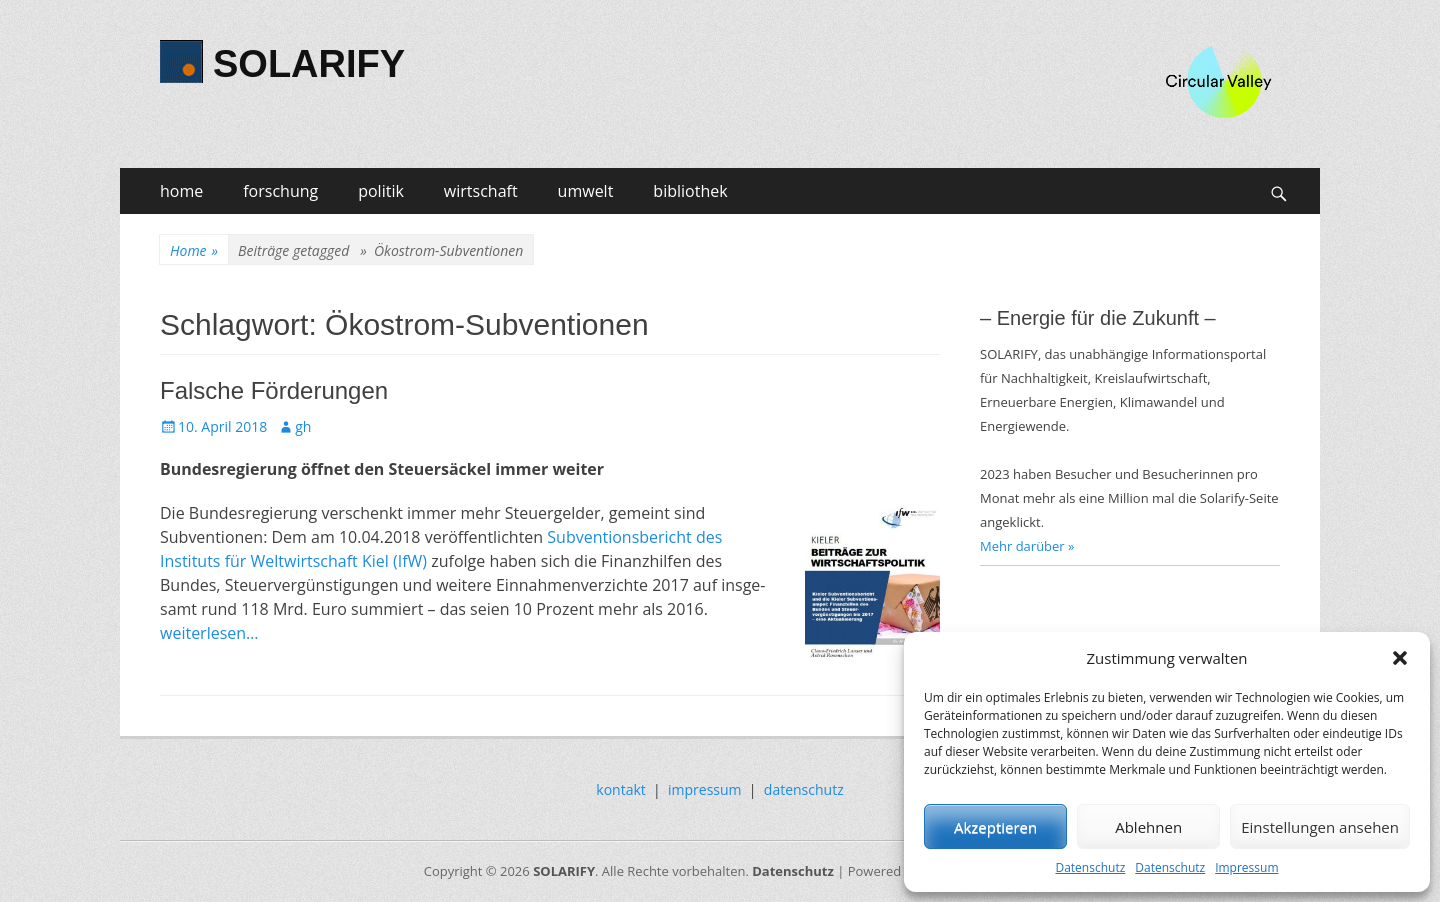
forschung (280, 191)
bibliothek (690, 191)
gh (303, 426)
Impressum (1246, 867)
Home (194, 250)
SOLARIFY (309, 64)
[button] (1400, 658)
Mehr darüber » (1027, 546)
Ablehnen (1148, 827)
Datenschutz (1090, 867)
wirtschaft (481, 191)
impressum (705, 789)
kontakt (620, 789)
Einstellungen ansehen (1320, 827)
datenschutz (804, 789)
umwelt (586, 191)
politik (381, 191)
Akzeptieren (995, 827)
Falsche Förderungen (274, 390)
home (181, 191)
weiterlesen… (209, 633)
